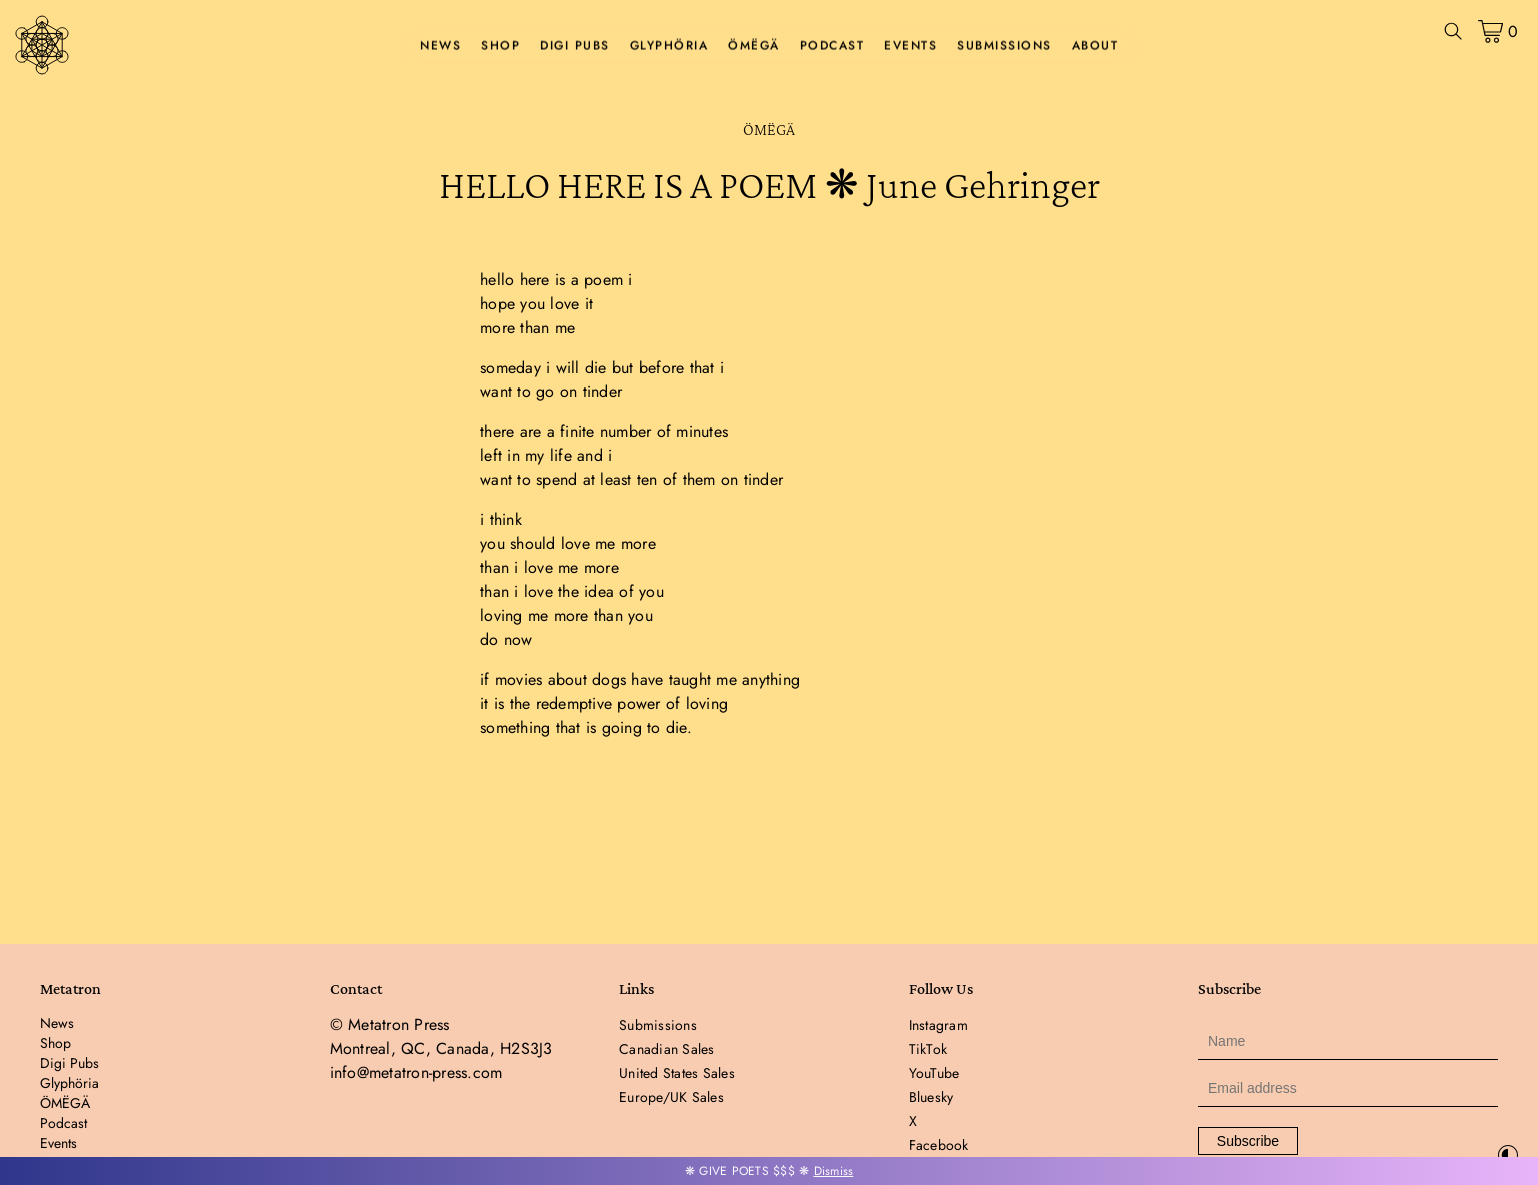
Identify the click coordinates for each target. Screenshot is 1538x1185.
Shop (500, 46)
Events (910, 46)
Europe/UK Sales (671, 1097)
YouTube (934, 1073)
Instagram (938, 1025)
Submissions (1004, 46)
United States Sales (677, 1073)
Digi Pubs (575, 46)
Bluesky (931, 1097)
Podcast (832, 46)
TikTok (928, 1049)
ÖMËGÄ (754, 46)
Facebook (939, 1145)
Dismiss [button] (834, 1171)
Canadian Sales (667, 1049)
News (440, 46)
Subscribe (1248, 1141)
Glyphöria (669, 46)
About (1095, 46)
